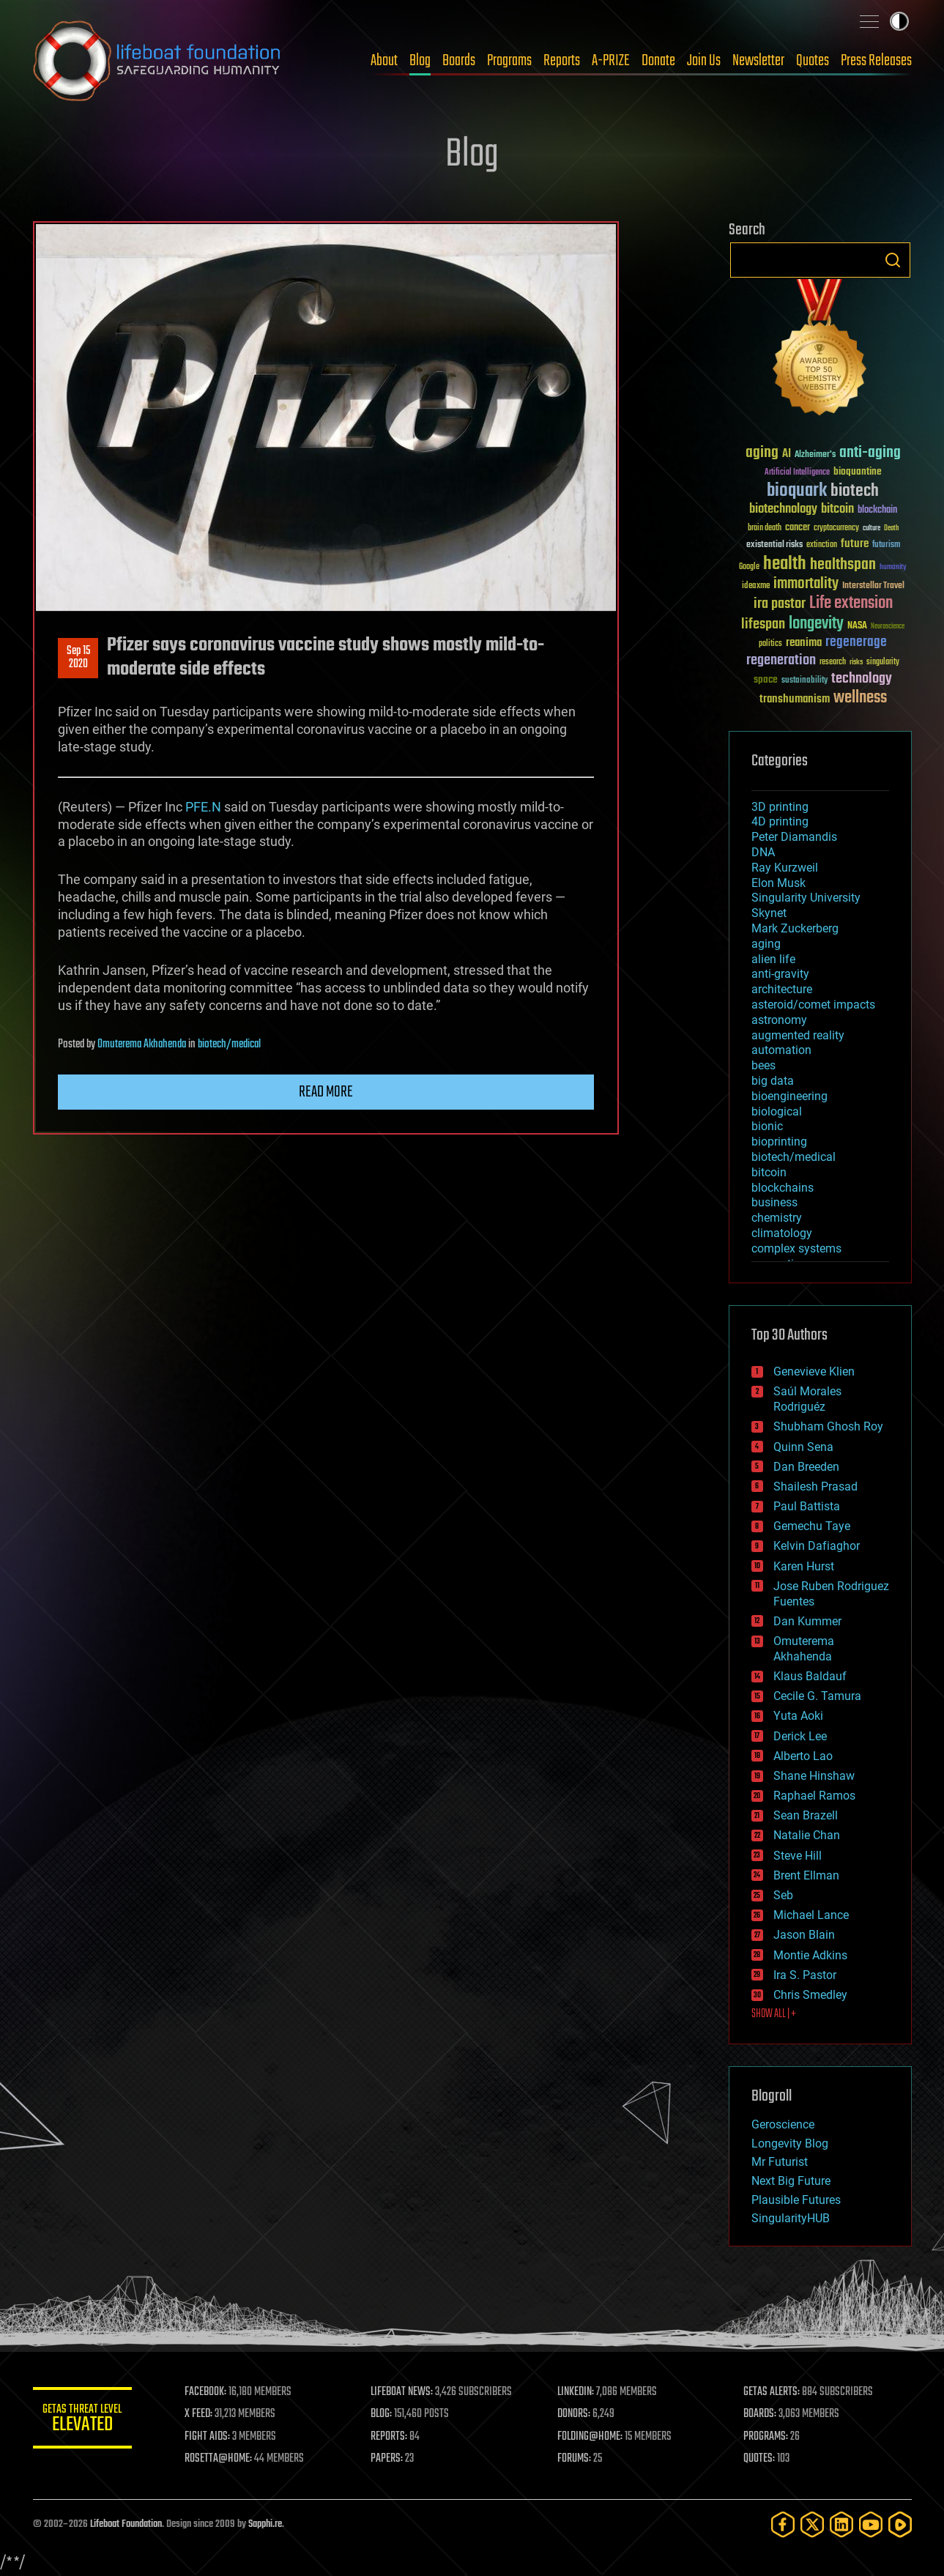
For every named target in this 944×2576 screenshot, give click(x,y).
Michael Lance (811, 1915)
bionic (767, 1126)
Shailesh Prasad (815, 1486)
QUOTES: (760, 2458)
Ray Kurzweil (784, 868)
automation (781, 1050)
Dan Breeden (806, 1467)
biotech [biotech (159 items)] (854, 491)
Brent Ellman (806, 1875)
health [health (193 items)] (784, 564)
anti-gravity (780, 974)
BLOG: (384, 2414)
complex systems (796, 1248)
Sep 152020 (77, 658)
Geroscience (782, 2124)
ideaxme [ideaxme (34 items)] (756, 587)
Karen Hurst (803, 1566)
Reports (561, 61)
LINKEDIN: (577, 2392)
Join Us (704, 61)
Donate (658, 61)
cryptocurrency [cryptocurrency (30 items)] (836, 528)
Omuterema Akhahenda (141, 1044)
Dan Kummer (807, 1621)
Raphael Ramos (814, 1796)
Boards (458, 61)
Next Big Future (790, 2181)
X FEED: (202, 2414)
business (774, 1202)
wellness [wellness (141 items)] (860, 698)
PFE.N (203, 806)
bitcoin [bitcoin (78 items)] (837, 509)
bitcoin (769, 1172)
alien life (773, 959)
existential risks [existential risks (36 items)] (774, 545)
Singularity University (806, 898)
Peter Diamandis (794, 837)
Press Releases (876, 61)
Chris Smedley (810, 1995)
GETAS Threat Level (84, 2420)
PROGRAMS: (766, 2436)
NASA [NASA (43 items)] (857, 626)
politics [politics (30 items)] (770, 644)
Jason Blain (804, 1935)
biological (776, 1111)
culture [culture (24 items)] (871, 528)
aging (766, 944)
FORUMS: (575, 2458)
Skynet (769, 913)
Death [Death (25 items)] (891, 528)
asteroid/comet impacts (813, 1005)
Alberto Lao (803, 1756)
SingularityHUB (790, 2218)
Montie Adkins (810, 1955)
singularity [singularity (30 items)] (882, 662)
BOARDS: (760, 2414)
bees (763, 1065)
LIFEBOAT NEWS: (404, 2392)
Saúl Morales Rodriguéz (807, 1399)
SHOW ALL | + (773, 2014)
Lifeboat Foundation (126, 2524)
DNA (763, 852)
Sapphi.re (265, 2524)
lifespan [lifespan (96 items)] (763, 624)
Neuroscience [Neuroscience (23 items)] (887, 627)
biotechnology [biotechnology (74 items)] (783, 509)
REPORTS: (391, 2436)
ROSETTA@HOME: (222, 2458)
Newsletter (758, 61)
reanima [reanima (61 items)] (804, 643)
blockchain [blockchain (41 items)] (877, 510)
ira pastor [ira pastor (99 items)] (780, 603)
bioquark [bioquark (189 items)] (797, 491)
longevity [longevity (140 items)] (816, 624)
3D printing (780, 807)
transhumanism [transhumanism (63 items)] (794, 699)
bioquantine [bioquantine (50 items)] (857, 471)
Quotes (812, 61)
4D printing (780, 821)
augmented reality (797, 1035)
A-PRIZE (611, 61)
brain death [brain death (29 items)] (764, 528)
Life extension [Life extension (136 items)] (851, 603)
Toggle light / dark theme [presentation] (899, 21)
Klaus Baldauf (810, 1676)
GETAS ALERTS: (772, 2392)
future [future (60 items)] (855, 544)
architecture (781, 989)
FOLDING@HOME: (591, 2436)
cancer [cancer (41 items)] (797, 528)
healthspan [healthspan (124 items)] (843, 565)
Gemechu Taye (811, 1526)
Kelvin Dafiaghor (816, 1546)
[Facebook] (783, 2524)
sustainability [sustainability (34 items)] (804, 681)
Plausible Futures (796, 2200)
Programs (509, 61)
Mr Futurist (779, 2162)
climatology (781, 1233)
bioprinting (779, 1141)
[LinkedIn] (841, 2524)
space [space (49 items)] (766, 679)
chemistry (776, 1218)
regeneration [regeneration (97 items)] (781, 660)
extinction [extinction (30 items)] (821, 545)
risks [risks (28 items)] (856, 662)
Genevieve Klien (814, 1371)
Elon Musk (778, 883)
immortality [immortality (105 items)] (806, 584)
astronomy (779, 1020)
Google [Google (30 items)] (749, 567)
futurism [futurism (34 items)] (886, 546)
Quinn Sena (803, 1447)
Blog (420, 61)
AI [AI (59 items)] (786, 454)
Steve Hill (797, 1856)
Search (892, 260)
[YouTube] (870, 2524)
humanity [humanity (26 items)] (893, 567)
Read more (326, 1092)
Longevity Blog (789, 2143)
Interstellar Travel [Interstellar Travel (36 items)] (873, 586)
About (384, 61)
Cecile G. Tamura (817, 1696)
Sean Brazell (805, 1815)
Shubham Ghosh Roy (828, 1426)
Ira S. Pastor (804, 1975)
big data (772, 1081)
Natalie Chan (806, 1835)
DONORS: (575, 2414)
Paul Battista (806, 1506)
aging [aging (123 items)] (762, 453)
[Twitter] (812, 2524)
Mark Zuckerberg (795, 928)
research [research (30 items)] (833, 662)
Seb (783, 1895)
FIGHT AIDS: (211, 2436)
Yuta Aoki (798, 1716)
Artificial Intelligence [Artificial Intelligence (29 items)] (797, 473)
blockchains (782, 1188)
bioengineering (789, 1096)
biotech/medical (229, 1044)
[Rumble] (900, 2524)
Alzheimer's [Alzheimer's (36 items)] (815, 455)
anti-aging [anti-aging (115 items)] (870, 453)
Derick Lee (800, 1736)
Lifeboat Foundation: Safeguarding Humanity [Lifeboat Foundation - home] (157, 61)
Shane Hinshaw (814, 1776)
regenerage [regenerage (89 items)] (856, 642)
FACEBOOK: (209, 2392)
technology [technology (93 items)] (861, 679)
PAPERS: (389, 2458)
